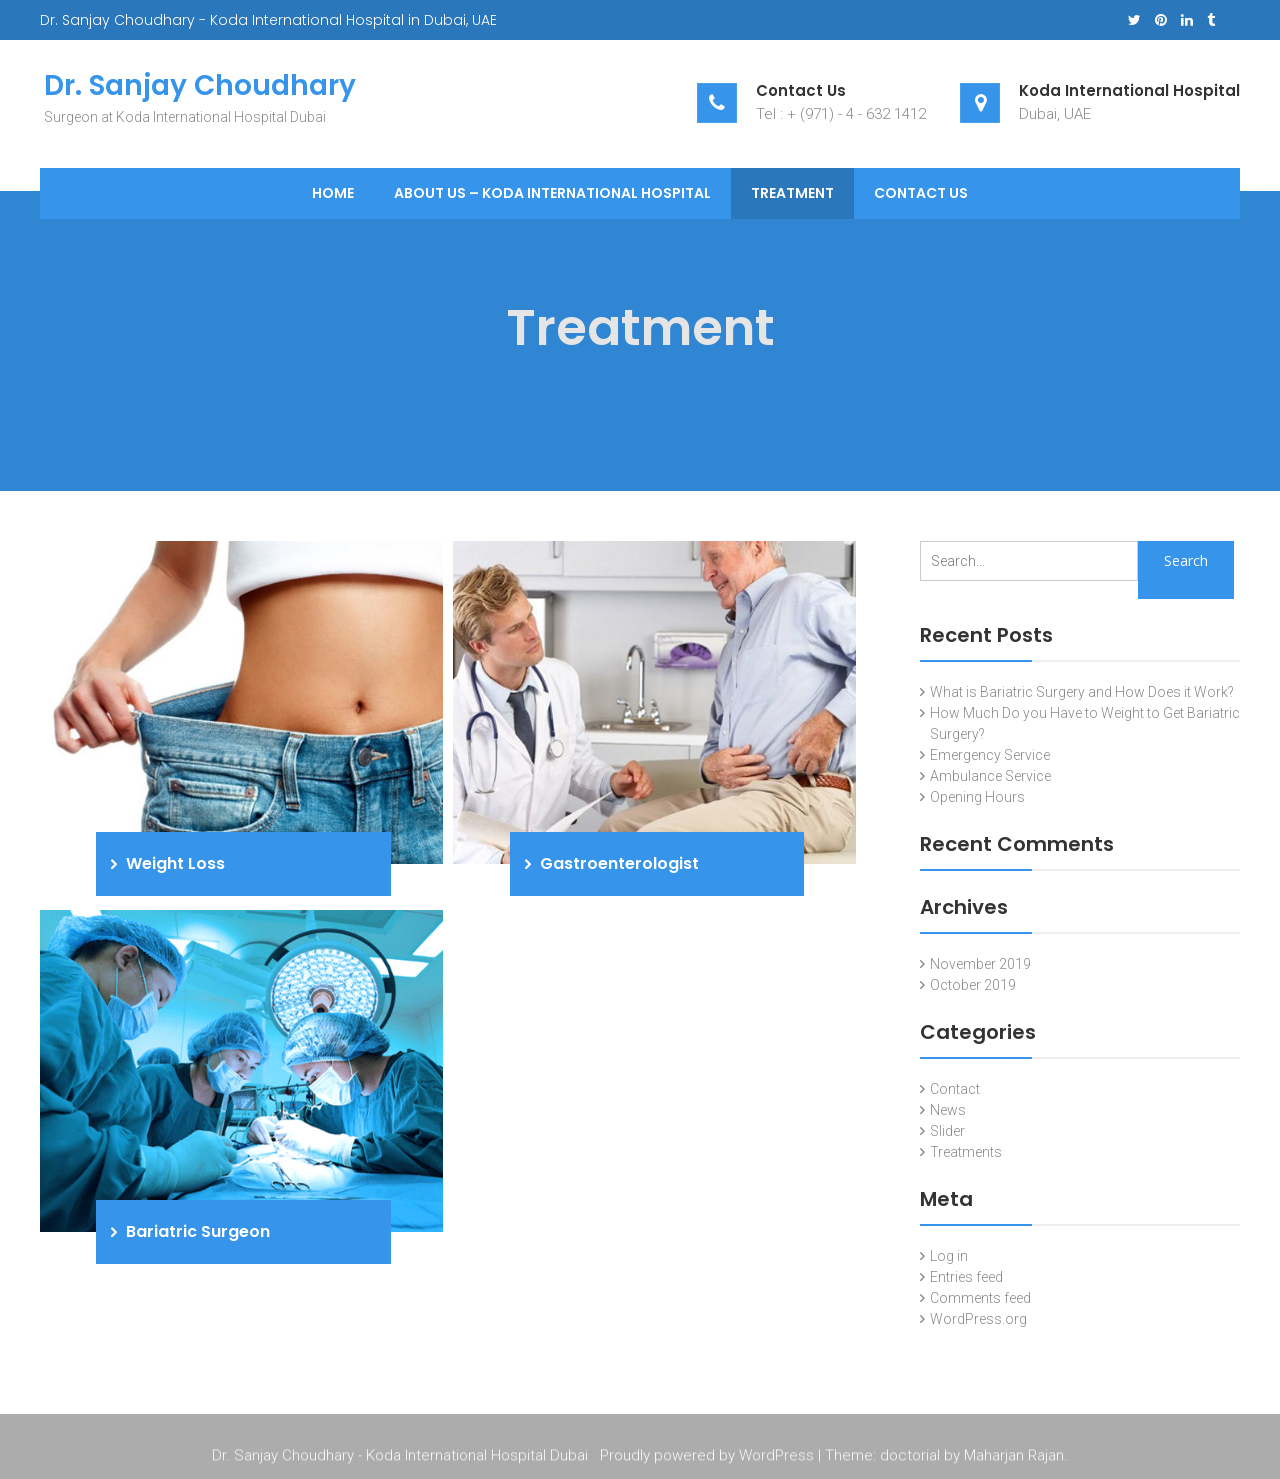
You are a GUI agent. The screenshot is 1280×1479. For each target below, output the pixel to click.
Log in (949, 1256)
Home (333, 193)
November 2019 (980, 964)
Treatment (792, 193)
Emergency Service (990, 755)
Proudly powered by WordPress (707, 1458)
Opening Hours (977, 797)
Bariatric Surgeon (198, 1231)
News (948, 1110)
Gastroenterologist (619, 863)
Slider (947, 1131)
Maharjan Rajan (1014, 1458)
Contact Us (921, 193)
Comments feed (980, 1298)
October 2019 (973, 985)
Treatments (966, 1152)
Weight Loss (175, 863)
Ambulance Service (990, 776)
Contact (955, 1089)
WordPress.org (978, 1319)
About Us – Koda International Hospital (552, 193)
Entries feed (966, 1277)
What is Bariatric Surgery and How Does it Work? (1082, 692)
